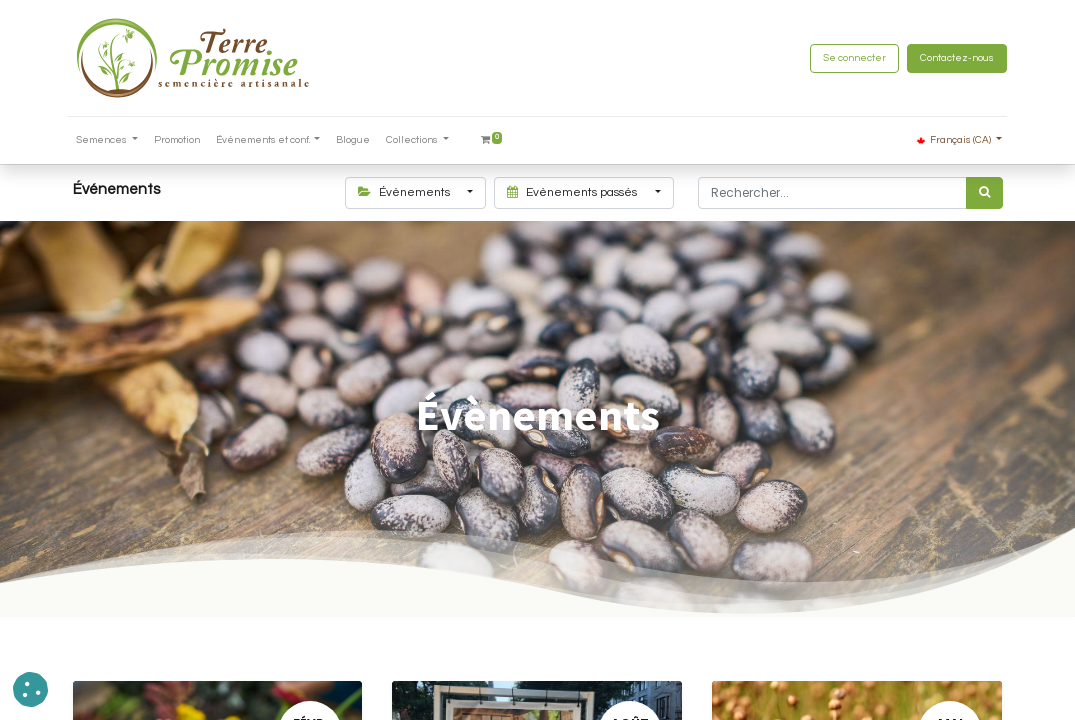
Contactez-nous (953, 58)
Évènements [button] (405, 192)
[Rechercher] (984, 193)
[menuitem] (181, 140)
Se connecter (850, 58)
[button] (30, 689)
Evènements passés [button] (573, 192)
